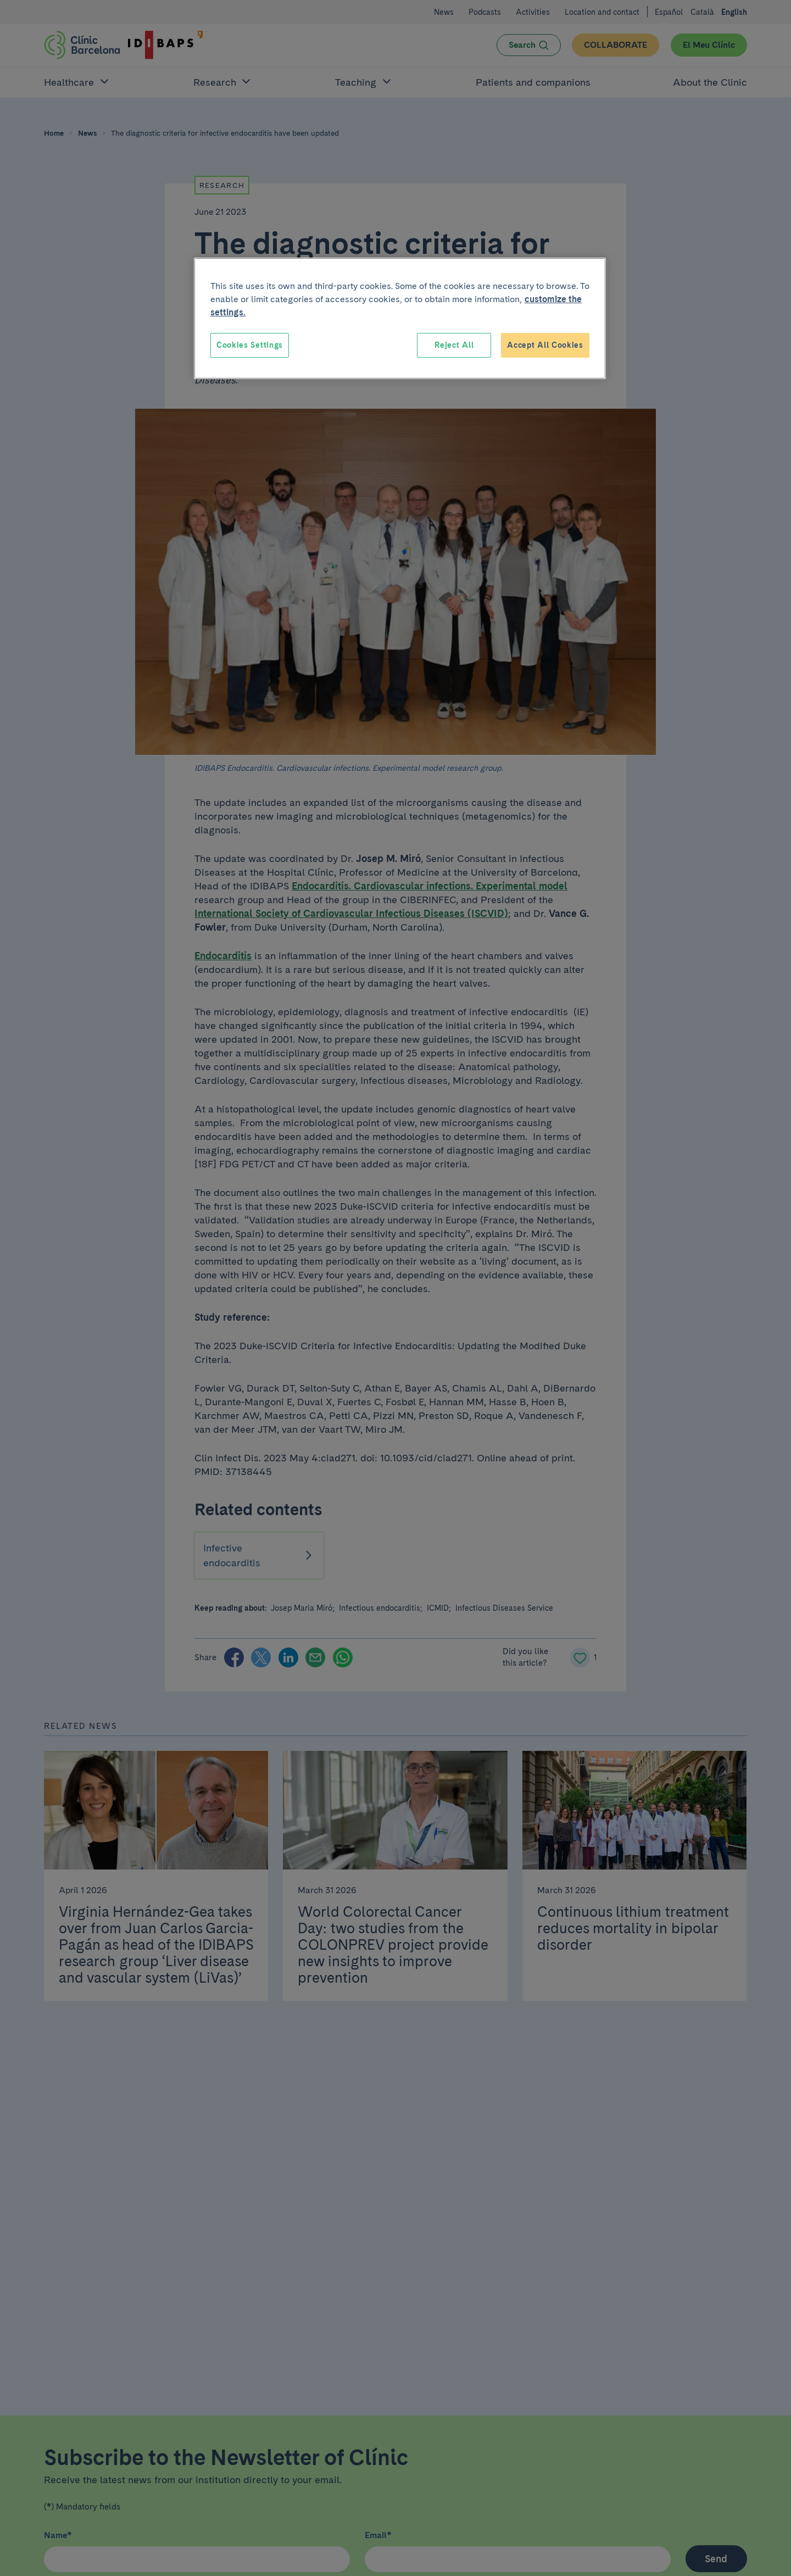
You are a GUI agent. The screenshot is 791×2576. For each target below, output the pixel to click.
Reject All (454, 345)
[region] (400, 319)
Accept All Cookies (545, 345)
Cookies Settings (249, 345)
